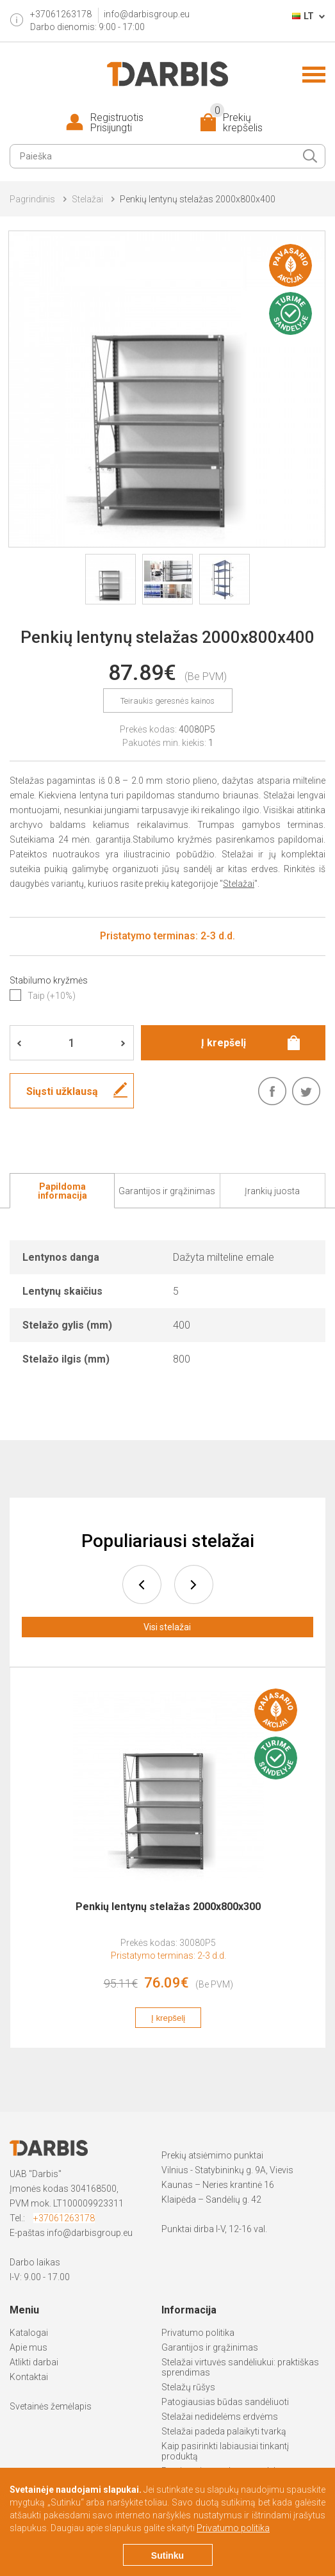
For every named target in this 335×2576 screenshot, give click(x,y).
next (193, 1584)
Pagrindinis (32, 199)
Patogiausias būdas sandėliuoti (225, 2402)
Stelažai (87, 199)
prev (141, 1584)
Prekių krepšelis (236, 123)
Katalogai (29, 2333)
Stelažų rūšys (188, 2387)
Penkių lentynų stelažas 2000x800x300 (168, 1906)
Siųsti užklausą (62, 1091)
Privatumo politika (197, 2333)
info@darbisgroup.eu (147, 14)
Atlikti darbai (34, 2362)
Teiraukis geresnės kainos (167, 701)
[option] (168, 1864)
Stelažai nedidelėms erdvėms (219, 2416)
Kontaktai (29, 2377)
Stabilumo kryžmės (49, 980)
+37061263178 (64, 2218)
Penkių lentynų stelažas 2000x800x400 (197, 199)
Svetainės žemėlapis (51, 2406)
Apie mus (28, 2347)
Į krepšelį (168, 2018)
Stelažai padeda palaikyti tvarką (223, 2431)
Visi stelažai (167, 1627)
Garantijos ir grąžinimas (209, 2347)
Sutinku (167, 2555)
